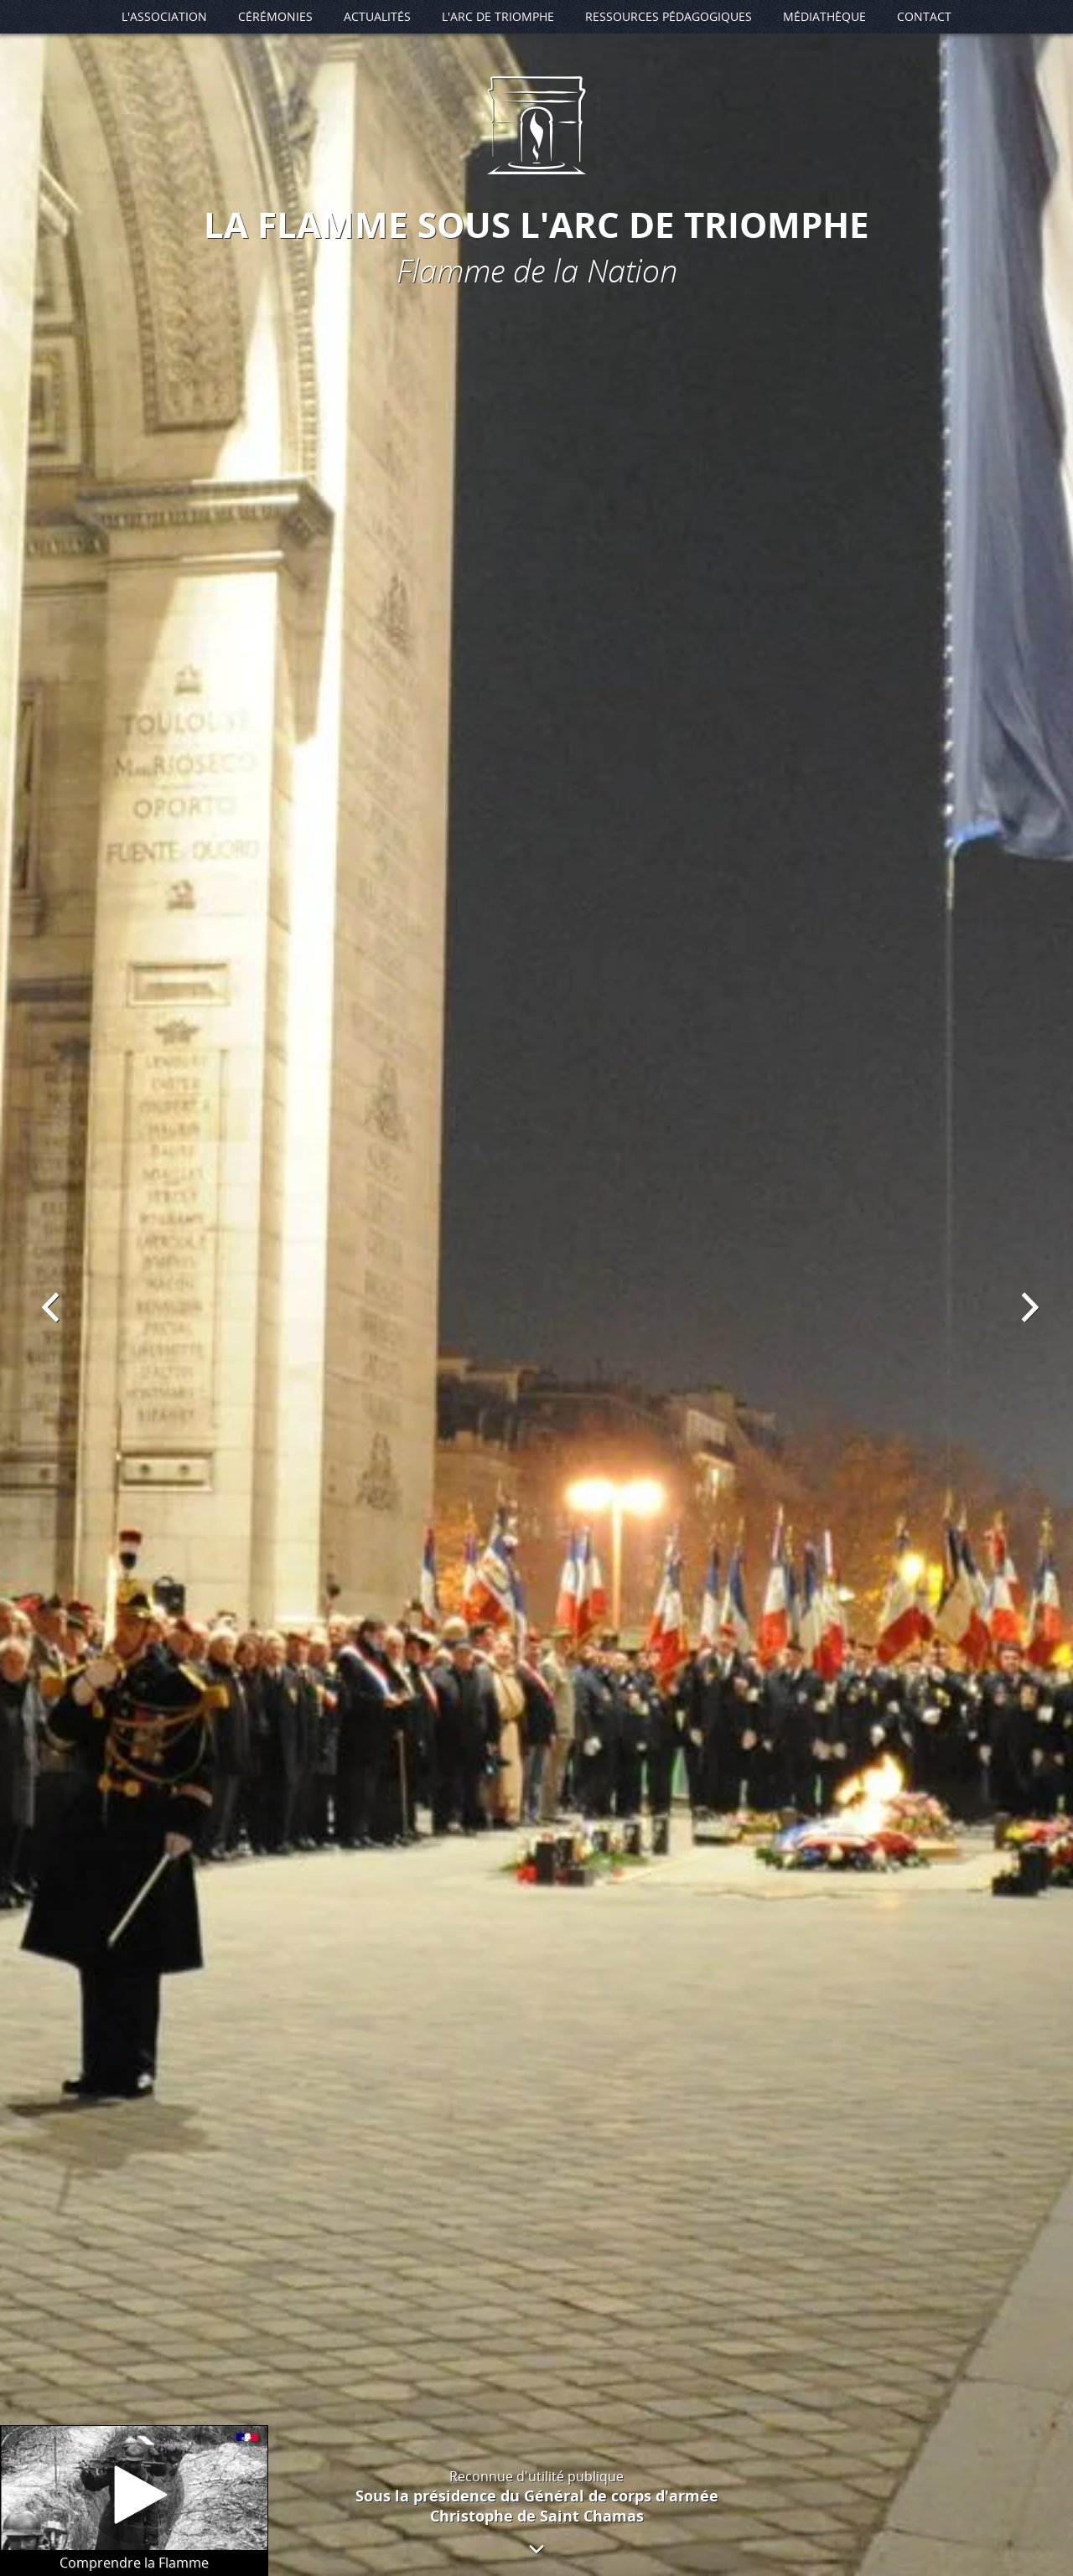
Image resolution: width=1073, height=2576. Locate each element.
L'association (164, 16)
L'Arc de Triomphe (498, 16)
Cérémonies (275, 16)
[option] (536, 1288)
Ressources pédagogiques (668, 16)
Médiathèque (824, 16)
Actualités (377, 16)
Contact (924, 16)
